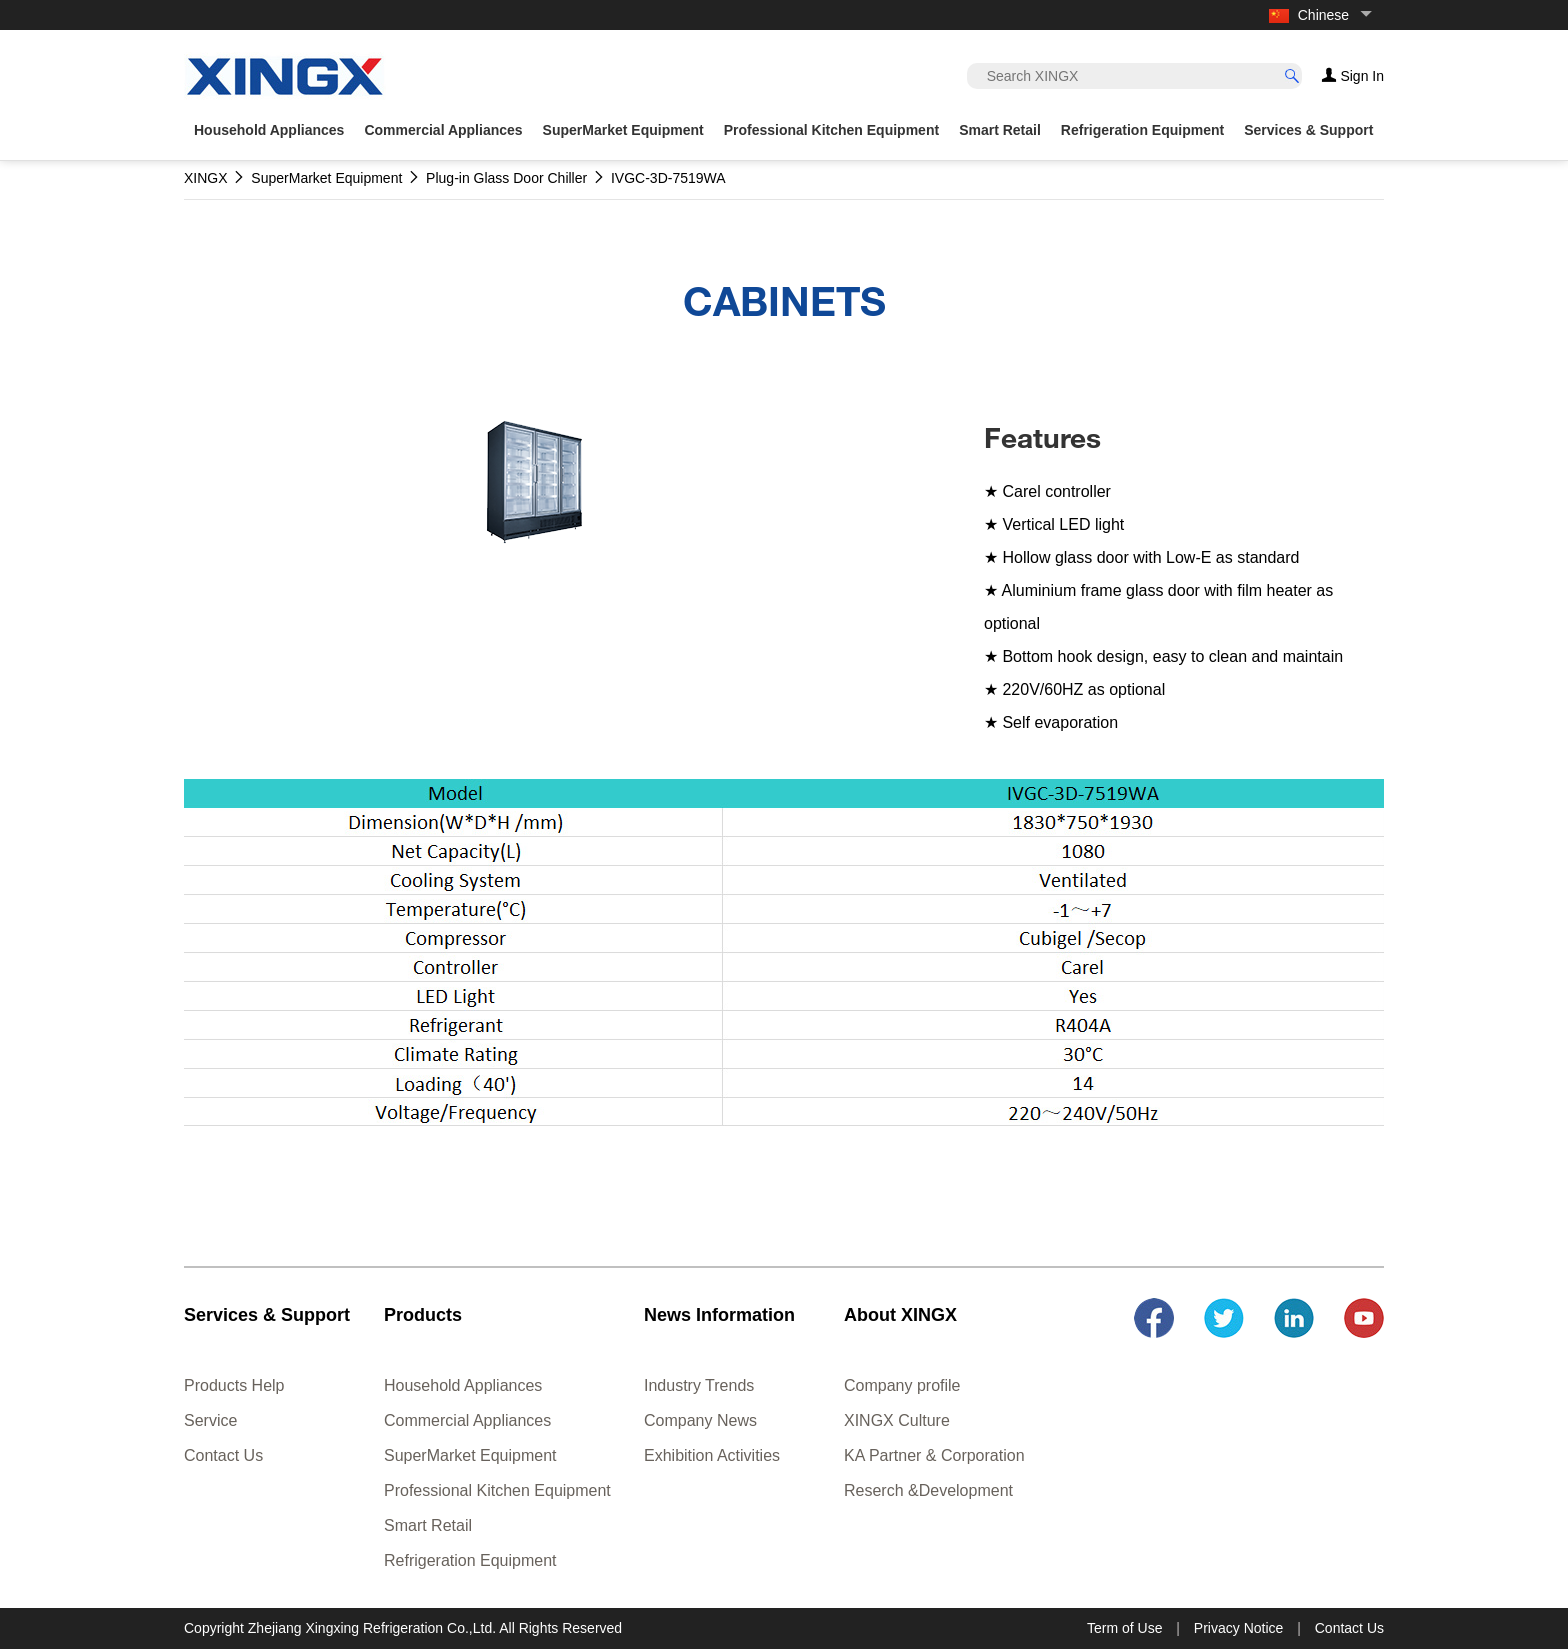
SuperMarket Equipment (470, 1455)
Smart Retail (428, 1525)
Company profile (902, 1385)
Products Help (234, 1385)
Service (210, 1420)
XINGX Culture (897, 1420)
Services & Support (1308, 130)
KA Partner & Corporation (934, 1455)
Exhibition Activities (712, 1455)
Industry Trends (699, 1385)
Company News (700, 1420)
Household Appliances (463, 1385)
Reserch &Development (928, 1490)
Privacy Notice (1238, 1628)
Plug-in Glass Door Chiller (506, 178)
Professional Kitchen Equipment (497, 1490)
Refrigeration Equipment (470, 1560)
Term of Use (1124, 1628)
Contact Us (223, 1455)
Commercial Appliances (467, 1420)
